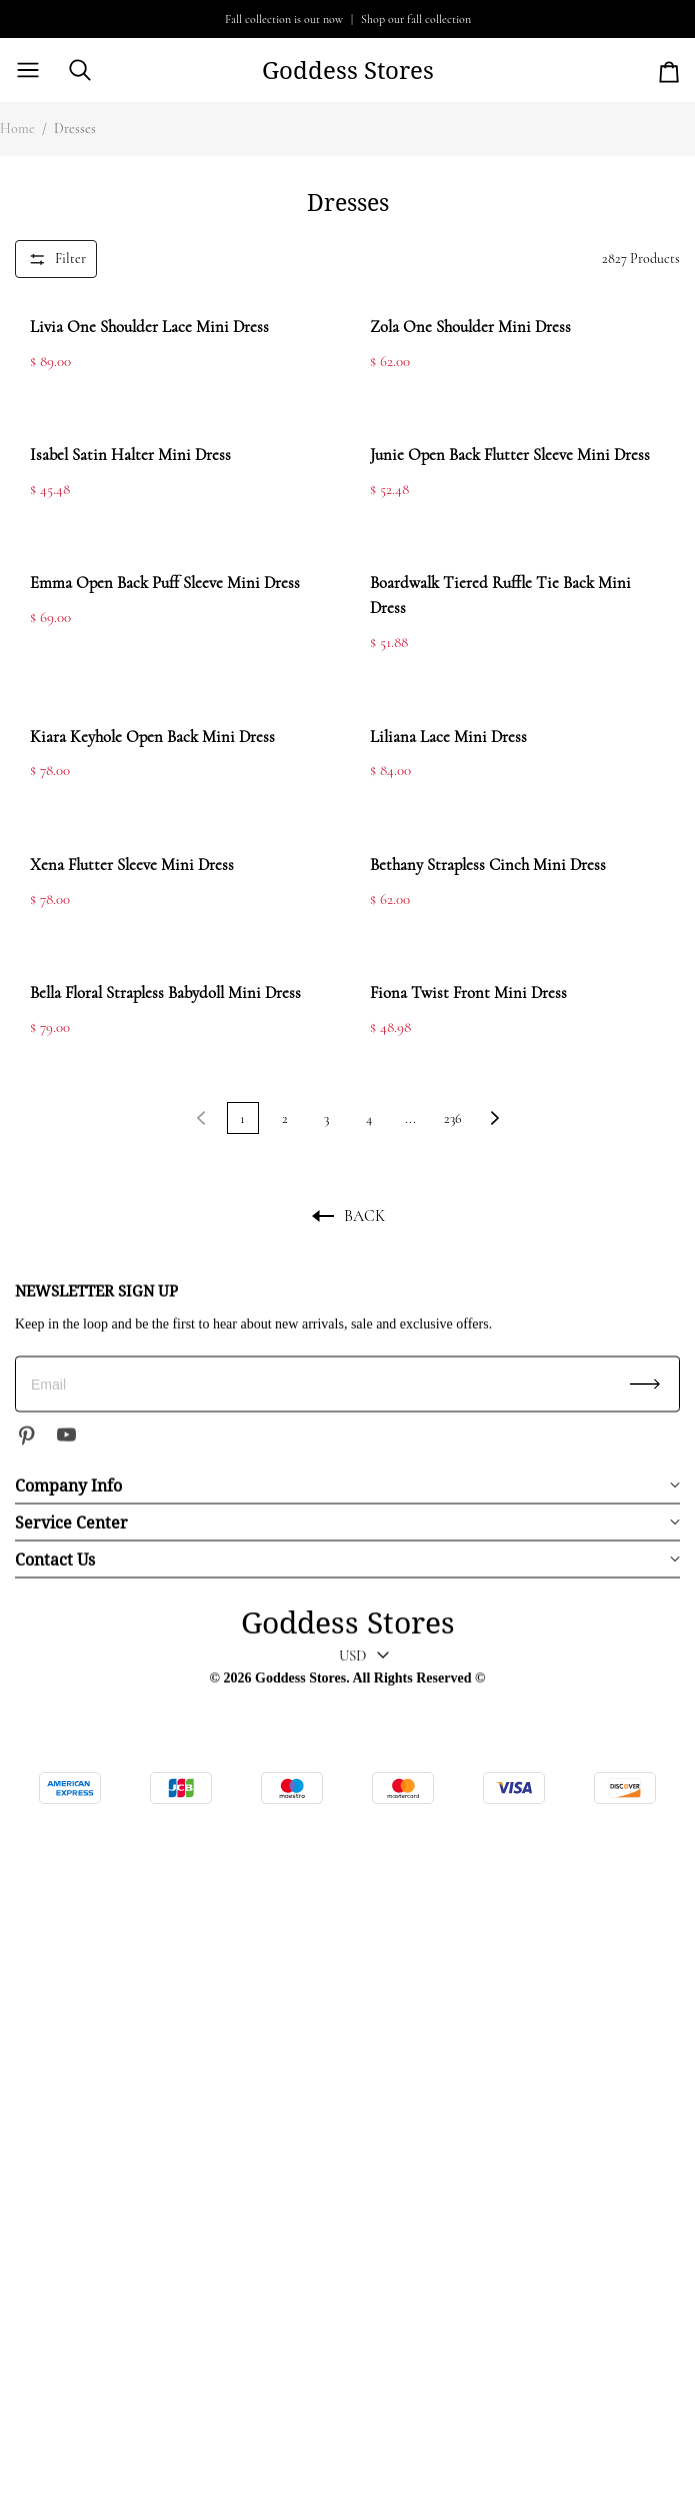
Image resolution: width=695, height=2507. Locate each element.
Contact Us (55, 1559)
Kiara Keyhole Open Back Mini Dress (152, 737)
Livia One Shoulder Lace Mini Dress (149, 327)
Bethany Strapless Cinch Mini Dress (488, 865)
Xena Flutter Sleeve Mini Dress (132, 865)
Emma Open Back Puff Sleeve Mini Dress (165, 583)
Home (17, 128)
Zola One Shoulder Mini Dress (470, 327)
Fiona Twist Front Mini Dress (468, 993)
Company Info (68, 1485)
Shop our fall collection (416, 19)
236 (453, 1118)
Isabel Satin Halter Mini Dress (130, 455)
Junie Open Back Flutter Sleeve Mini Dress (510, 455)
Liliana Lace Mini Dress (448, 737)
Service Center (71, 1522)
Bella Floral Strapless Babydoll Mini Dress (165, 993)
